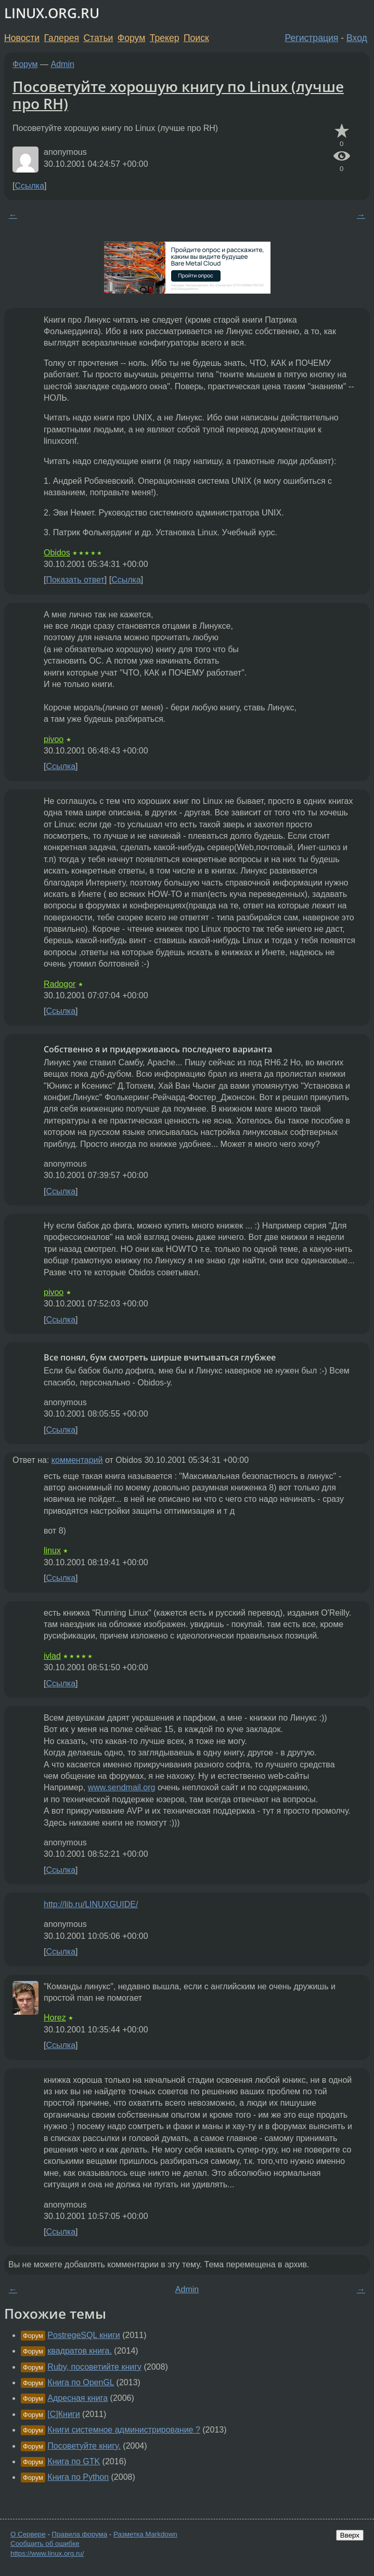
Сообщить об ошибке (45, 2543)
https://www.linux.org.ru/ (47, 2553)
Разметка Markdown (145, 2534)
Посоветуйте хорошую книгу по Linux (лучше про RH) (178, 95)
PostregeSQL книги (83, 2335)
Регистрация (312, 38)
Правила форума (80, 2534)
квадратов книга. (79, 2350)
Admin (62, 64)
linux (52, 1550)
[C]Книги (63, 2414)
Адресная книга (77, 2398)
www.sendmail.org (122, 1787)
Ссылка (29, 185)
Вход (356, 38)
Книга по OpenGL (80, 2382)
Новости (22, 38)
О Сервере (28, 2534)
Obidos (57, 552)
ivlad (52, 1656)
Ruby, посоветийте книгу (94, 2366)
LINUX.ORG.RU (51, 13)
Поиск (196, 38)
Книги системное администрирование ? (123, 2429)
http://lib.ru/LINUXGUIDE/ (91, 1904)
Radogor (59, 984)
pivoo (53, 739)
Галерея (61, 38)
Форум (131, 38)
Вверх (349, 2535)
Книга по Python (78, 2477)
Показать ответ (75, 579)
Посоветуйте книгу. (84, 2445)
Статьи (98, 38)
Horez (55, 2017)
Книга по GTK (73, 2461)
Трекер (164, 38)
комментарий (77, 1460)
